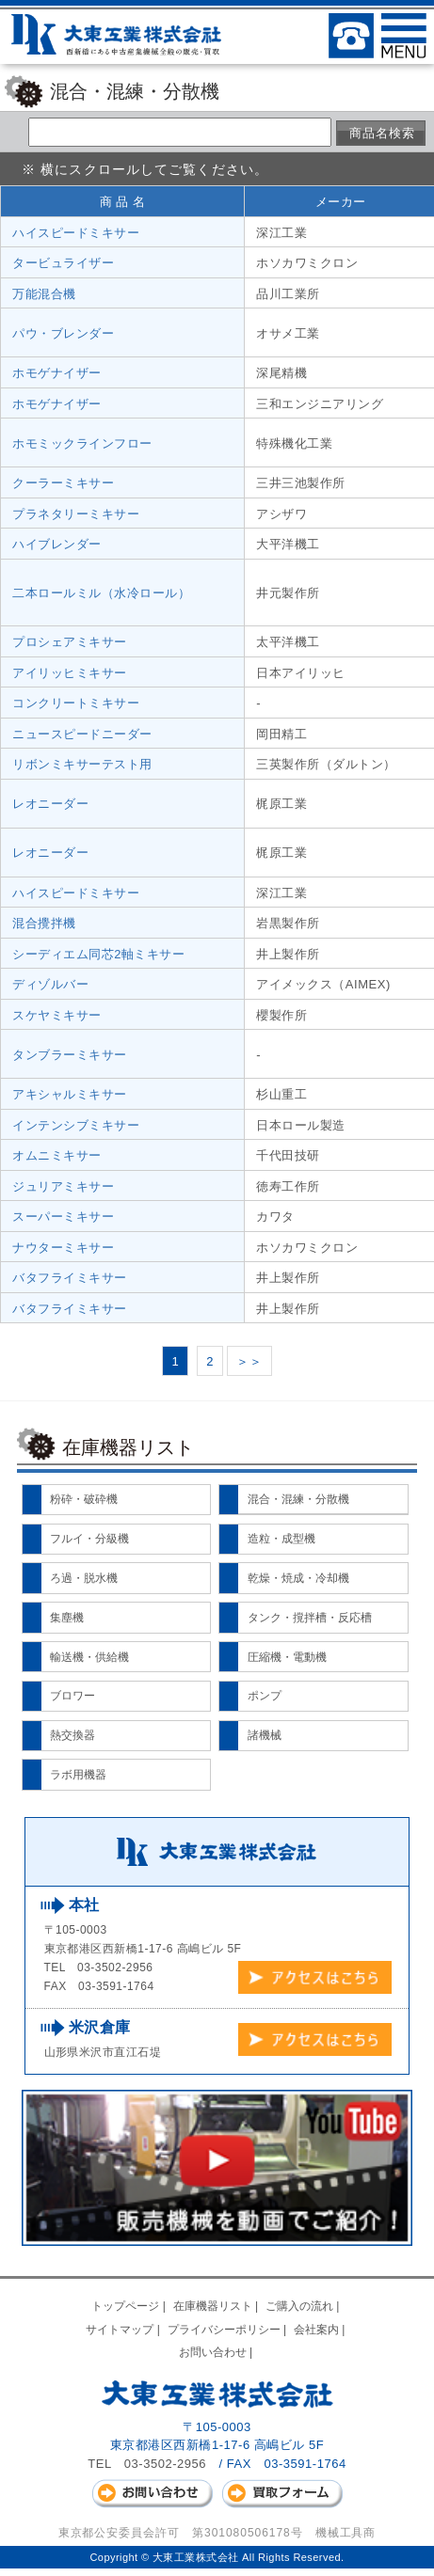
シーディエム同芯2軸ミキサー (98, 954)
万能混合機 (44, 294)
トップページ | (130, 2306)
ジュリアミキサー (63, 1186)
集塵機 (67, 1617)
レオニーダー (50, 804)
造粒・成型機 (281, 1538)
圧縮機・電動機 (287, 1657)
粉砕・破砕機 (84, 1499)
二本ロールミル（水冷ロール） (101, 593)
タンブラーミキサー (69, 1055)
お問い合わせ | (217, 2352)
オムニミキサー (57, 1155)
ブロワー (72, 1695)
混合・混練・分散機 (298, 1499)
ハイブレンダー (57, 544)
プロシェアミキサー (69, 642)
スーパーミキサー (63, 1216)
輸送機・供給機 (89, 1657)
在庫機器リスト (128, 1447)
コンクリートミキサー (75, 703)
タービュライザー (63, 263)
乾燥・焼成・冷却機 (298, 1578)
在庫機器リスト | (217, 2306)
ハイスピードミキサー (75, 233)
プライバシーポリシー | (229, 2329)
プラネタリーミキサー (75, 514)
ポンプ (264, 1695)
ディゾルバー (50, 984)
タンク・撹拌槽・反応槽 (310, 1617)
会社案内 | (321, 2329)
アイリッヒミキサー (69, 673)
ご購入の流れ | (304, 2306)
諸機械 (264, 1735)
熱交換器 (72, 1735)
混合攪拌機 (44, 923)
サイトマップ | (124, 2329)
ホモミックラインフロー (82, 443)
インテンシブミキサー (75, 1125)
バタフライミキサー (69, 1278)
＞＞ (249, 1361)
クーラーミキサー (63, 483)
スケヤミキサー (57, 1015)
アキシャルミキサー (69, 1094)
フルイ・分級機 (89, 1538)
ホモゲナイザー (57, 373)
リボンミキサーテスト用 (82, 764)
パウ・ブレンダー (63, 333)
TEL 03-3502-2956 (147, 2464)
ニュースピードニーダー (82, 734)
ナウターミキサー (63, 1248)
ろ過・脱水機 (84, 1578)
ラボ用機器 (78, 1774)
